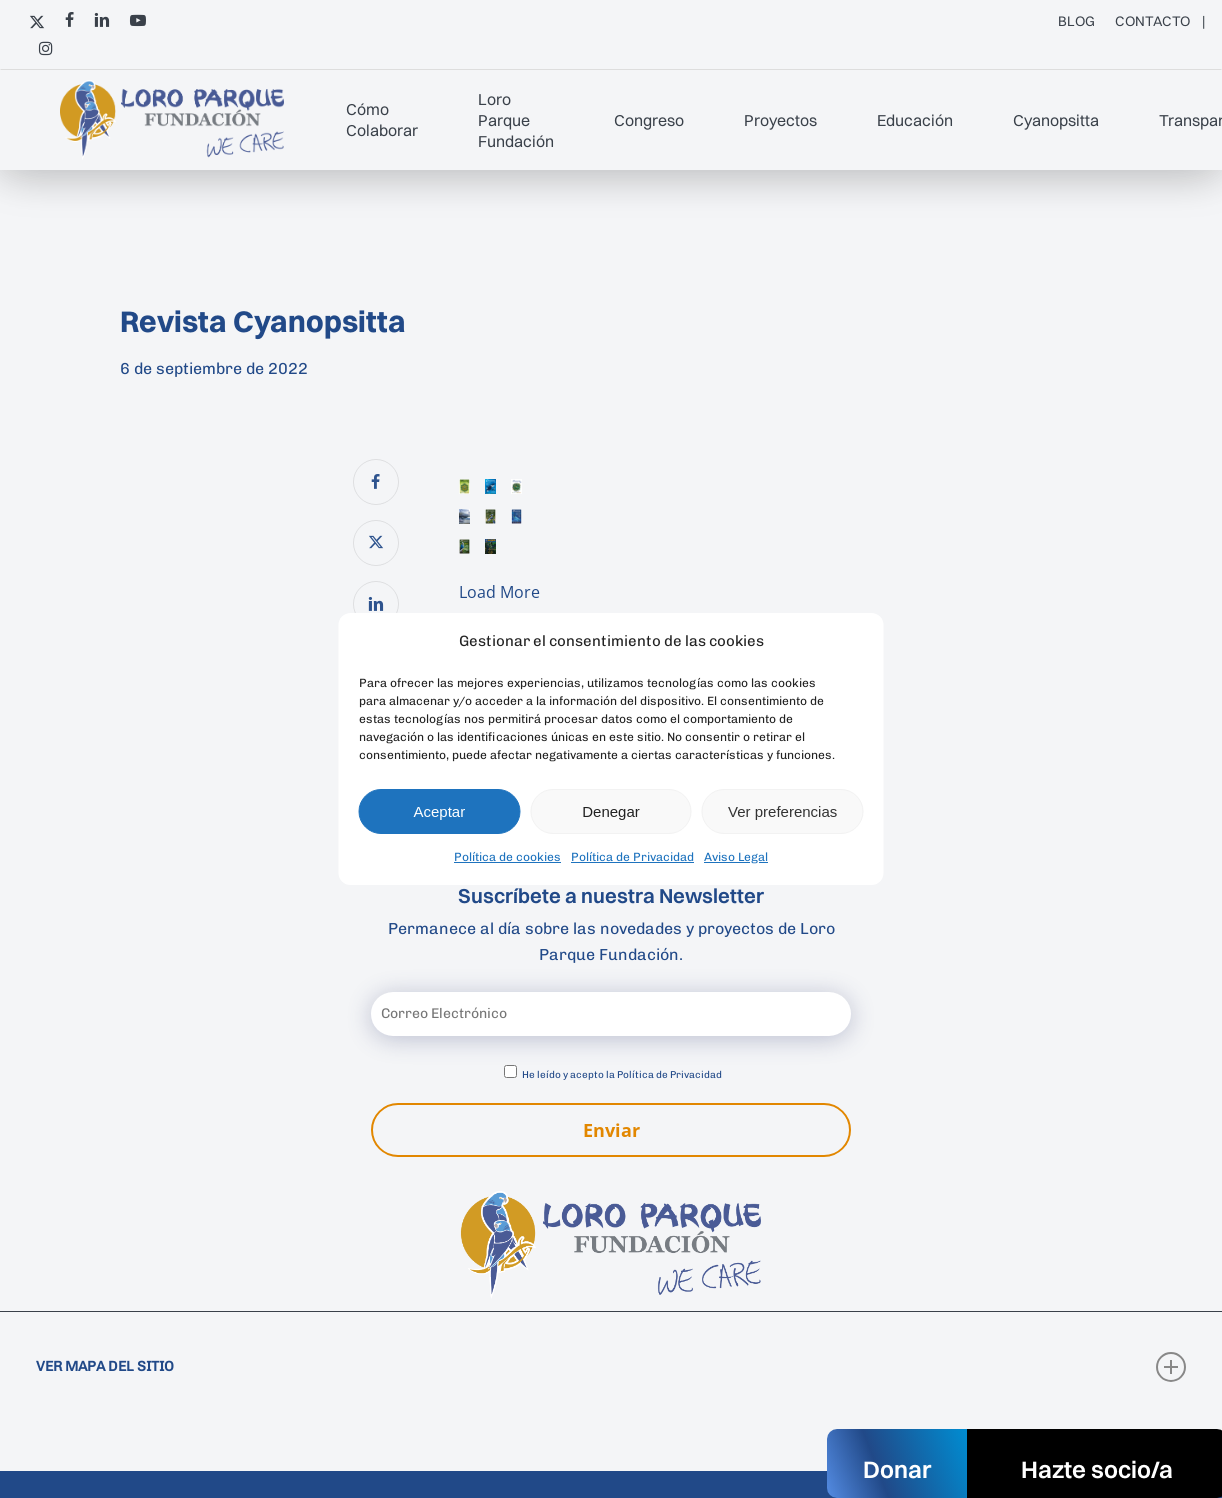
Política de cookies (507, 857)
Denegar (611, 811)
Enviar (611, 1130)
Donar (897, 1469)
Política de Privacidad (632, 857)
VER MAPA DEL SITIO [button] (611, 1367)
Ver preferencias (782, 811)
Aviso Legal (736, 857)
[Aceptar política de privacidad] (510, 1071)
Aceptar (439, 811)
